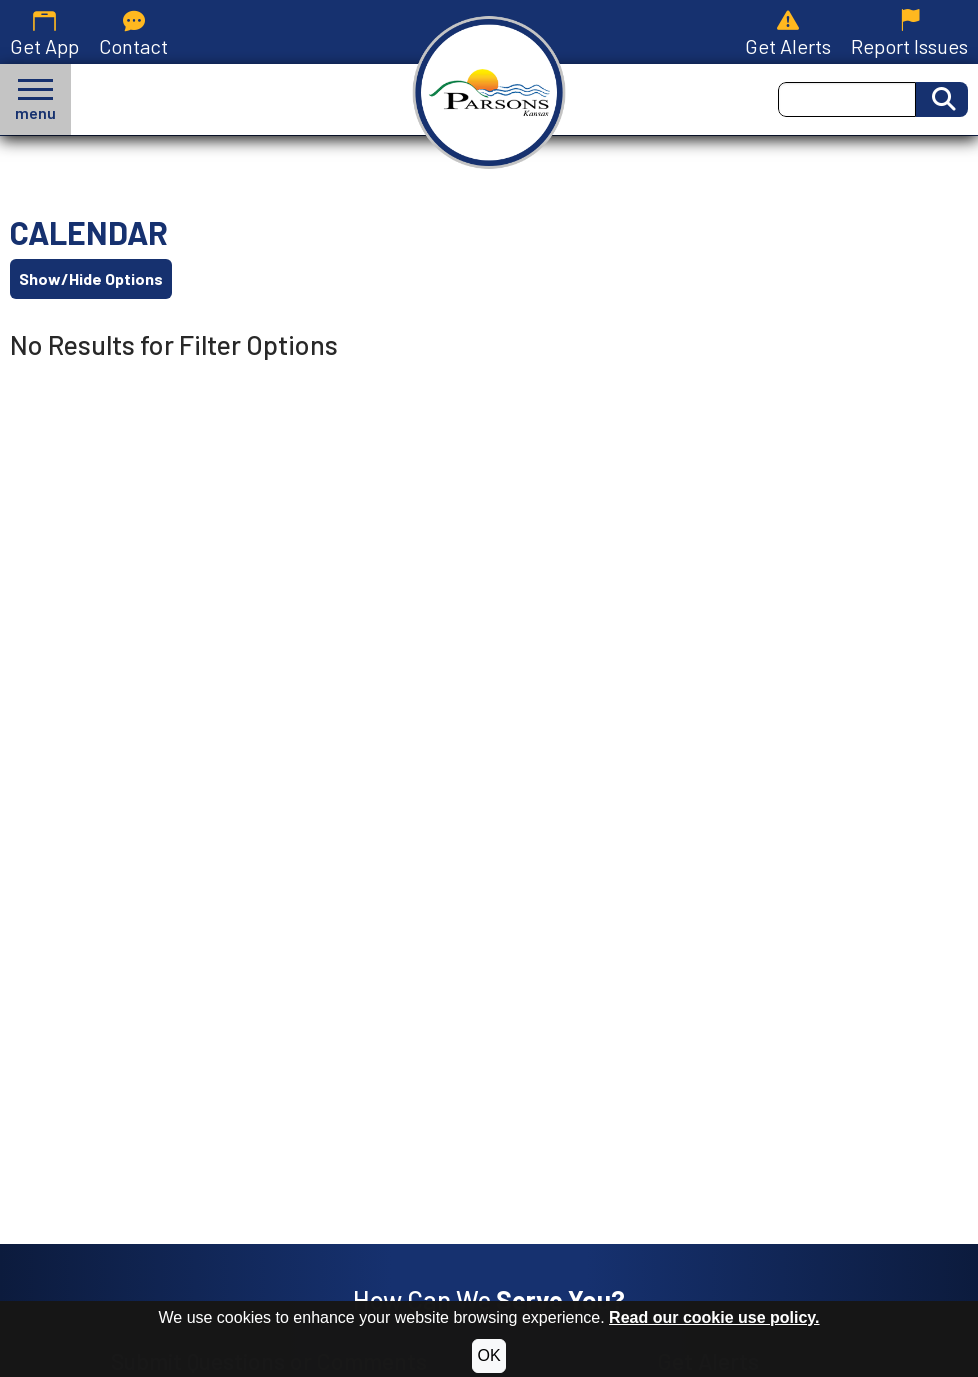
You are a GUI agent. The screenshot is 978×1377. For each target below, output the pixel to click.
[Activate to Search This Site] (942, 99)
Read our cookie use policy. (714, 1317)
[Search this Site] (847, 99)
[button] (35, 99)
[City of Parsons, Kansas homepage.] (489, 92)
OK (488, 1355)
